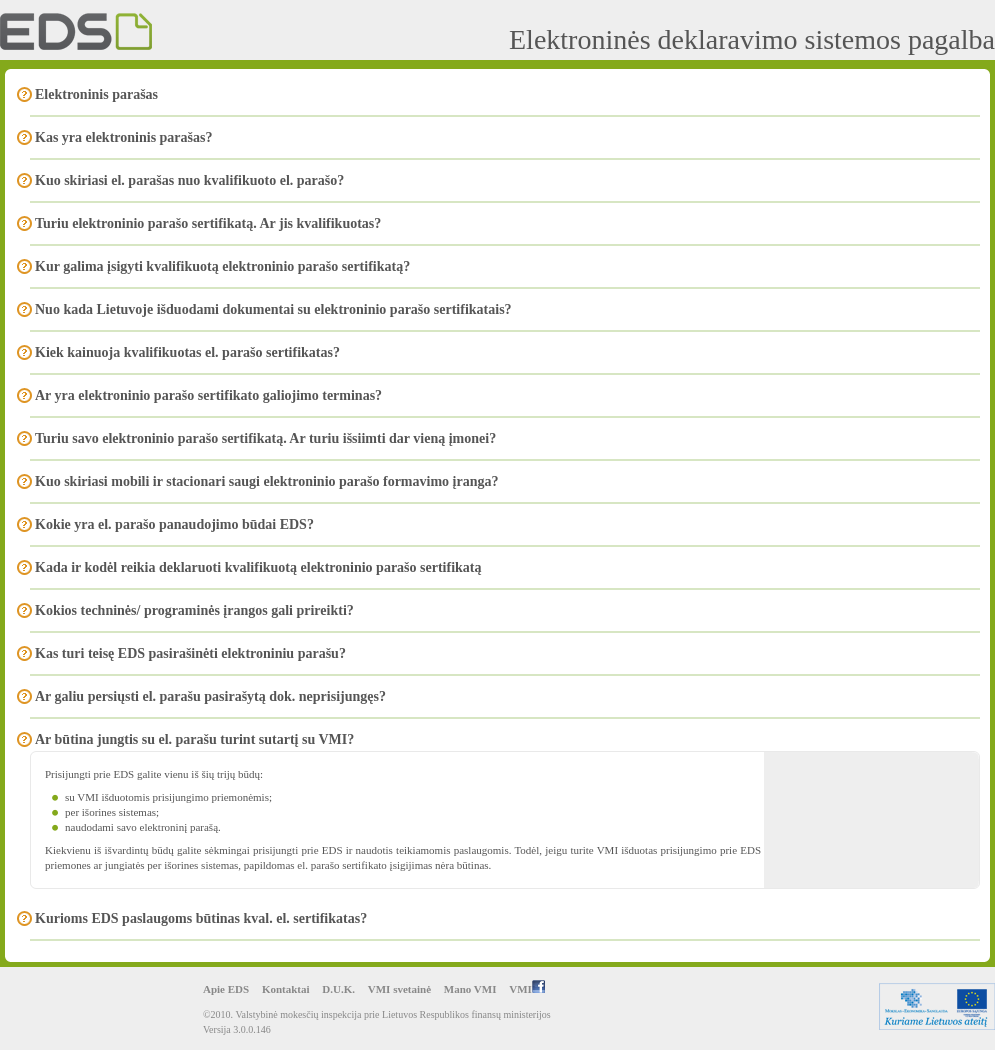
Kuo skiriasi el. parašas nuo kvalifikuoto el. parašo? (189, 180)
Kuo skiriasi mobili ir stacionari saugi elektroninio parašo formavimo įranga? (266, 481)
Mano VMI (470, 989)
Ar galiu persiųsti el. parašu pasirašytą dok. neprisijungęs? (210, 696)
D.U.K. (338, 989)
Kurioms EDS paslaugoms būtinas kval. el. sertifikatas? (201, 918)
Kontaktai (286, 989)
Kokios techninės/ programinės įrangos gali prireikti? (194, 610)
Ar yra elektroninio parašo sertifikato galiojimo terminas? (208, 395)
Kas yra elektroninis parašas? (123, 137)
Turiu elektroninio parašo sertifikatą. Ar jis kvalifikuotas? (208, 223)
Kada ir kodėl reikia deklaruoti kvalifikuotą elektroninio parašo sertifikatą (258, 567)
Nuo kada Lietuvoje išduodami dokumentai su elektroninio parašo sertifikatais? (273, 309)
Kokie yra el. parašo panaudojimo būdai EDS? (174, 524)
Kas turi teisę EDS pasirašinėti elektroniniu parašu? (190, 653)
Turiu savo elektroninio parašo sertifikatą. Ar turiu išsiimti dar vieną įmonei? (265, 438)
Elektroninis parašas (96, 94)
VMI (527, 989)
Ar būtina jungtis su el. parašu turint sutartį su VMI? (194, 739)
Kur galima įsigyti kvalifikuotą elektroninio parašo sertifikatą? (222, 266)
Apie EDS (226, 989)
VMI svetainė (399, 989)
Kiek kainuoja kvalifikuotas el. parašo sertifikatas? (187, 352)
